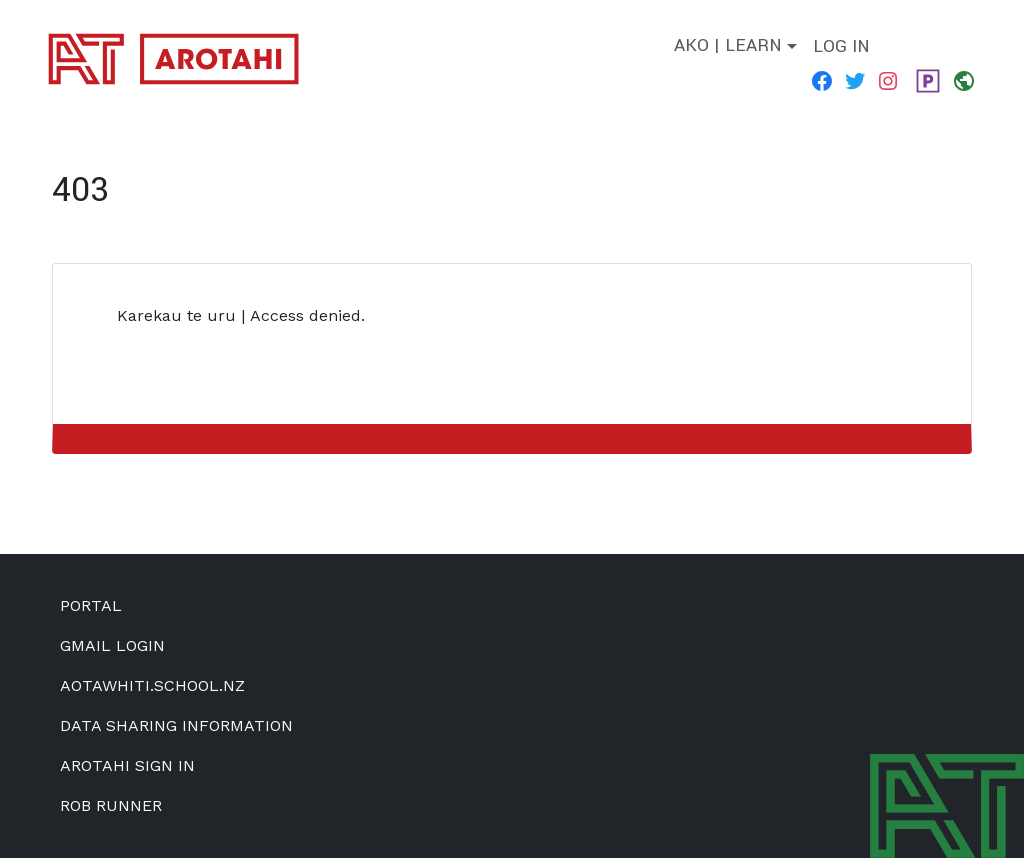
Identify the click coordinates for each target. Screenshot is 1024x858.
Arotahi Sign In (127, 765)
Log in (841, 46)
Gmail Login (112, 645)
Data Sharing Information (176, 725)
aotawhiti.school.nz (152, 685)
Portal (91, 605)
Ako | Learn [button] (728, 45)
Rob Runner (111, 805)
